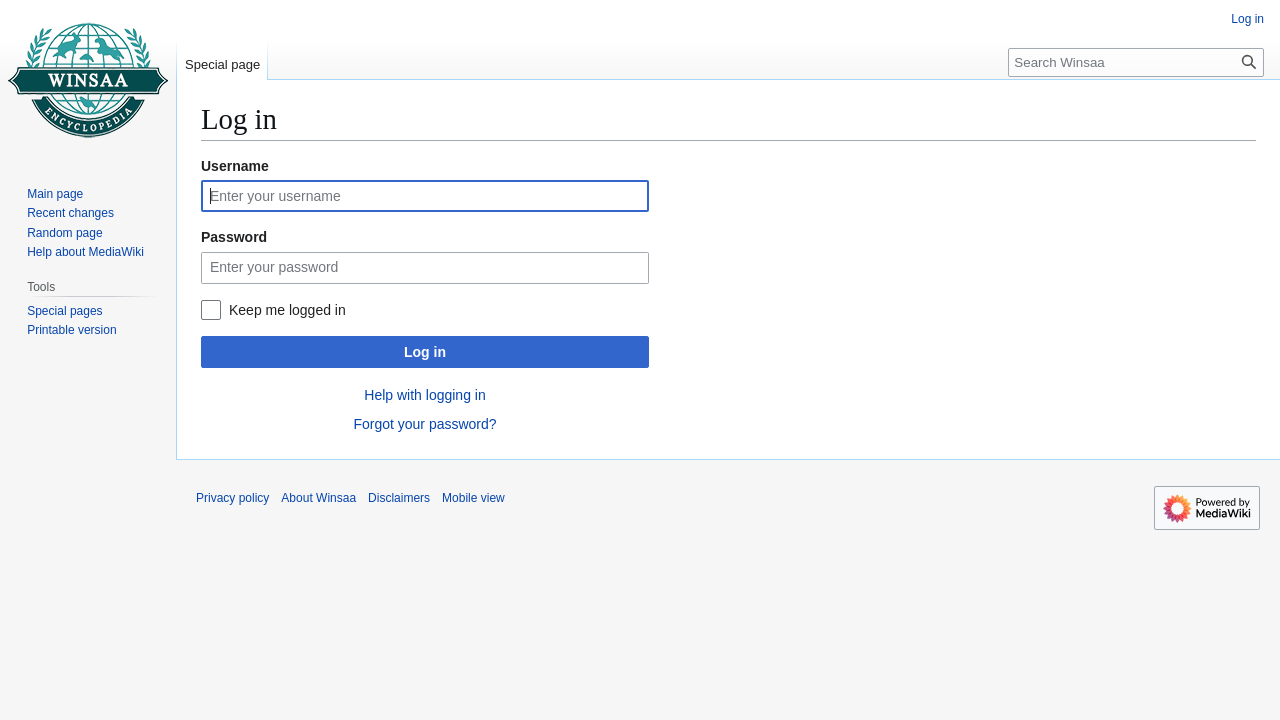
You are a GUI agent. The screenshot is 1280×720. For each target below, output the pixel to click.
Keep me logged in (287, 310)
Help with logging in (424, 395)
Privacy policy (232, 498)
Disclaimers (399, 498)
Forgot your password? (424, 424)
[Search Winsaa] (1136, 62)
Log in (425, 352)
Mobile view (473, 498)
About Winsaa (318, 498)
